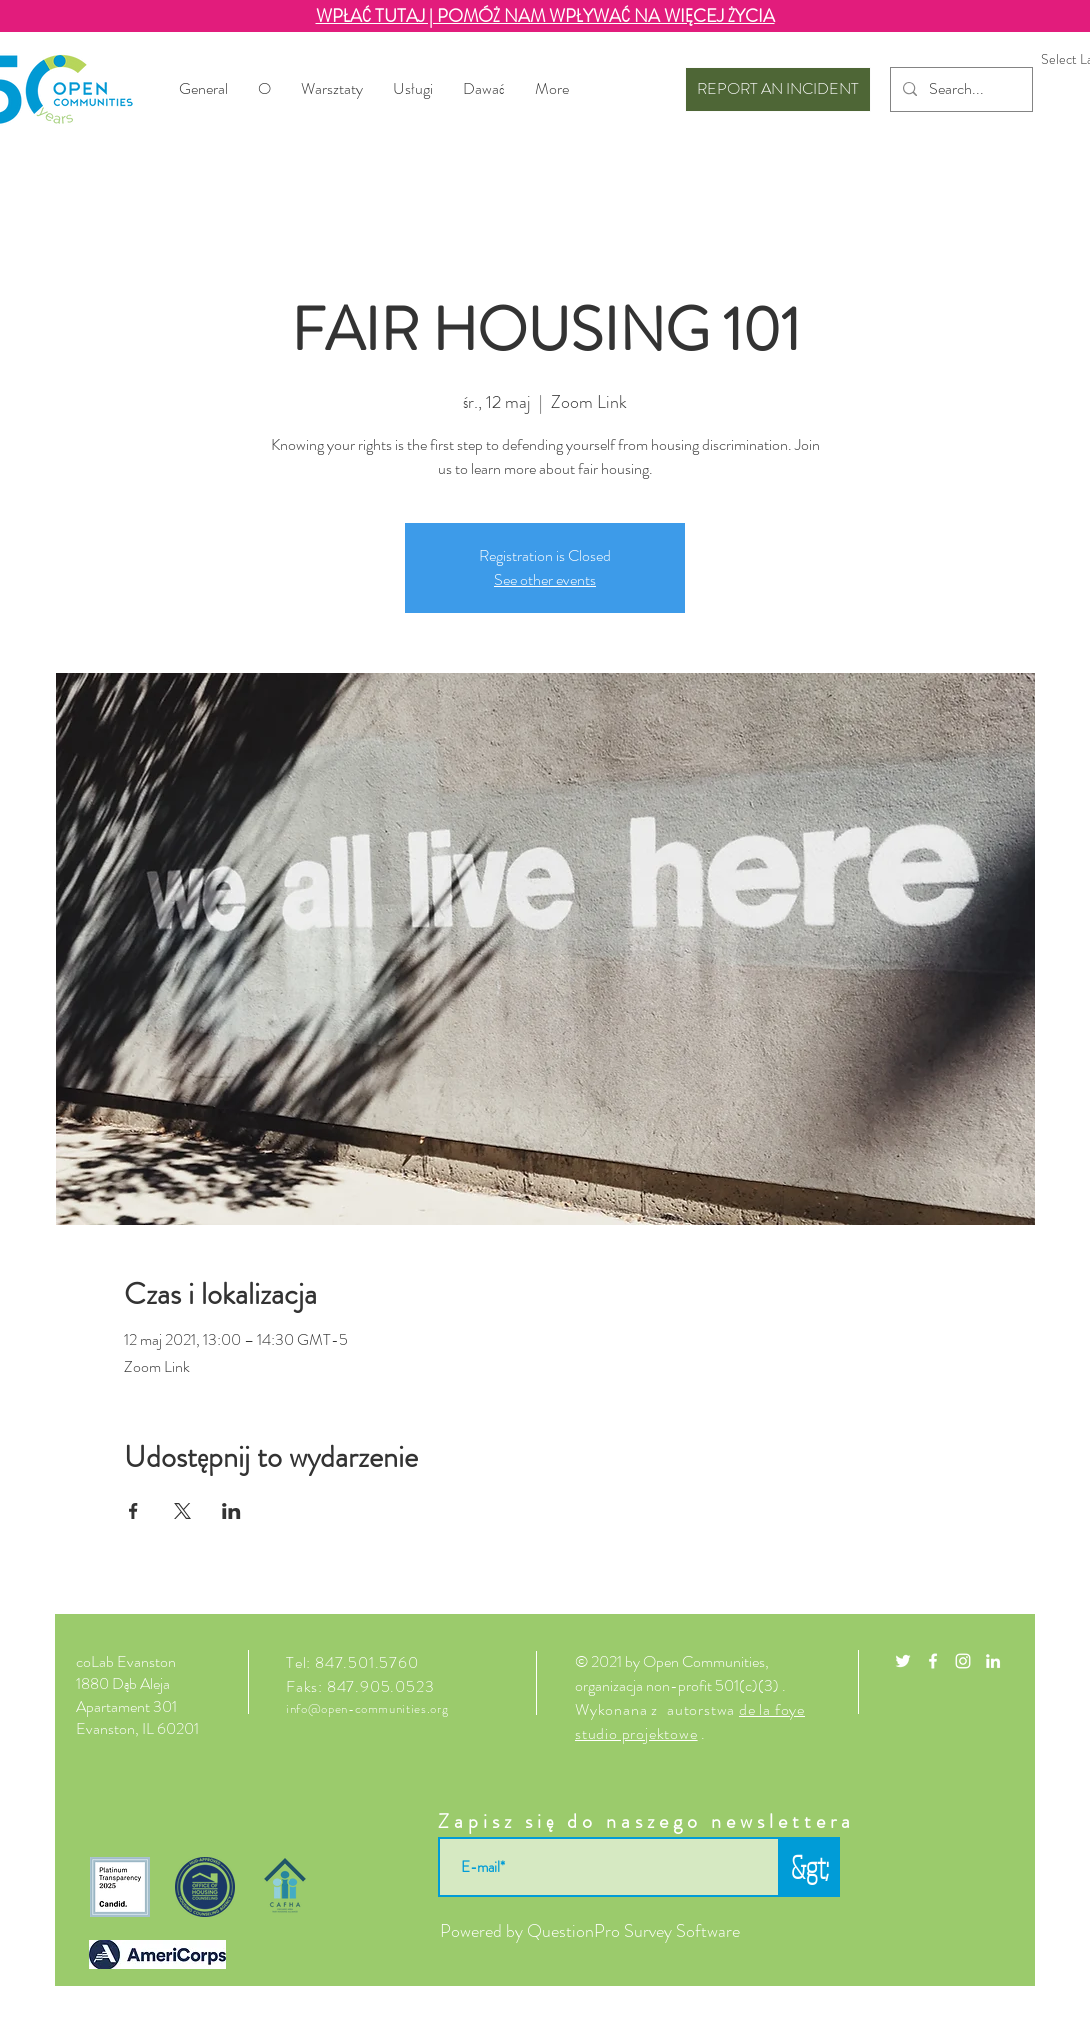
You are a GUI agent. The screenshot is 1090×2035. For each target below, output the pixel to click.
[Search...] (959, 89)
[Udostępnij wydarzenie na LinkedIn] (231, 1511)
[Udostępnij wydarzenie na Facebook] (133, 1511)
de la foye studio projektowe (690, 1721)
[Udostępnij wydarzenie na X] (182, 1511)
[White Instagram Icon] (963, 1661)
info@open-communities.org (367, 1708)
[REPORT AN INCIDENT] (778, 89)
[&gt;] (810, 1867)
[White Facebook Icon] (933, 1661)
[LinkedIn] (993, 1661)
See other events (545, 579)
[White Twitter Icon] (903, 1661)
